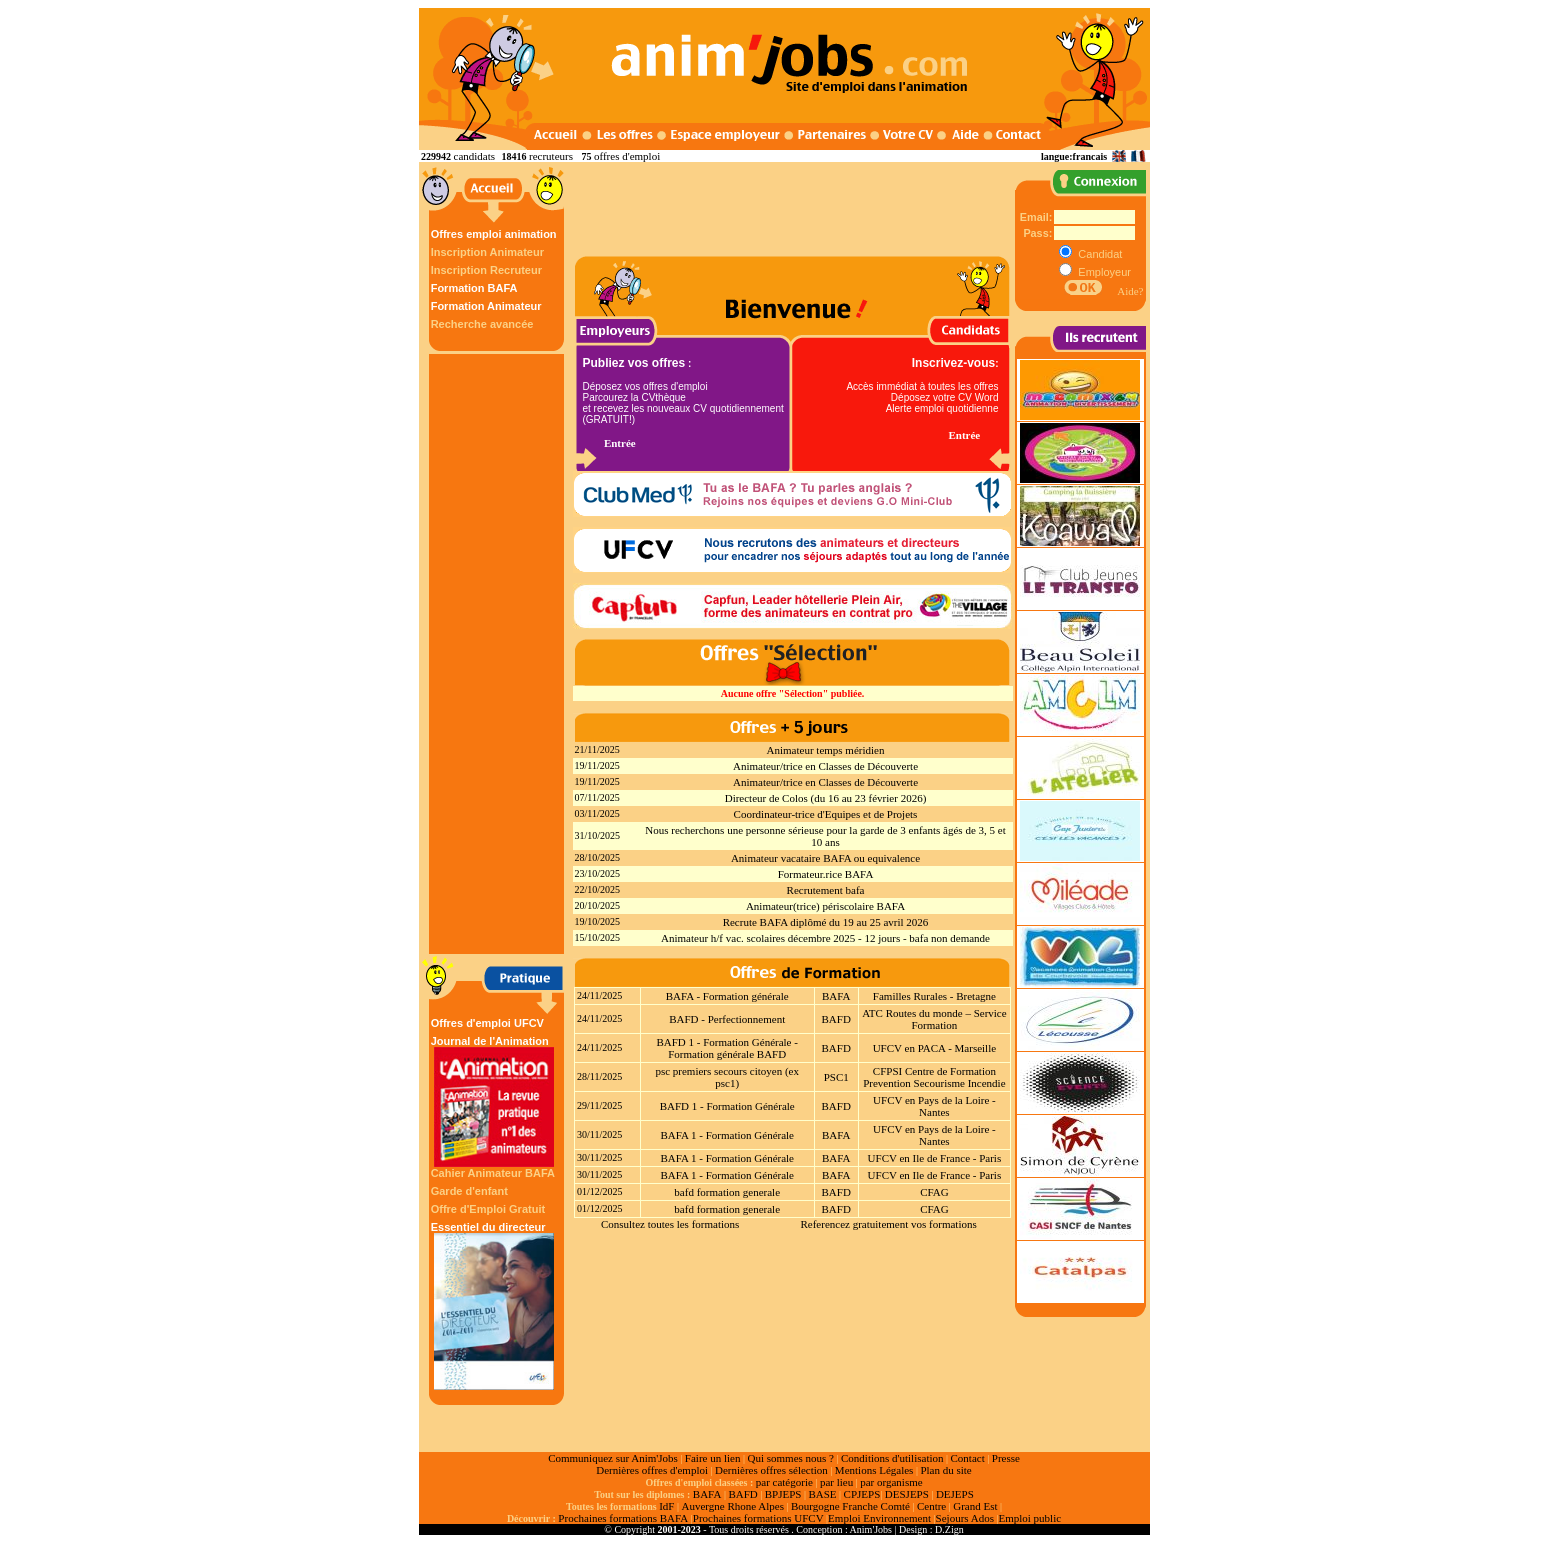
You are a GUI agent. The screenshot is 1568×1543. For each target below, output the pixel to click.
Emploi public (1029, 1518)
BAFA (836, 996)
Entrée (620, 443)
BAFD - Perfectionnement (727, 1019)
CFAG (934, 1192)
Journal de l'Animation (494, 1101)
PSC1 (836, 1077)
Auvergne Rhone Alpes (732, 1506)
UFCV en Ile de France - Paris (935, 1158)
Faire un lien (713, 1458)
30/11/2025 (599, 1134)
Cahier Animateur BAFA (493, 1173)
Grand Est (975, 1506)
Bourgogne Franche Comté (850, 1506)
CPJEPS (862, 1494)
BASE (822, 1494)
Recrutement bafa (826, 890)
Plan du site (945, 1470)
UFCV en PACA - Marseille (934, 1048)
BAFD (836, 1019)
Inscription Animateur (487, 252)
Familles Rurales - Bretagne (934, 996)
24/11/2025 (599, 995)
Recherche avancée (482, 324)
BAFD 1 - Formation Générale (727, 1106)
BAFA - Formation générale (727, 996)
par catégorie (784, 1482)
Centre (931, 1506)
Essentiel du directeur (494, 1305)
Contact (968, 1458)
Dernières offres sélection (771, 1470)
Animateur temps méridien (826, 750)
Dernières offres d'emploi (652, 1470)
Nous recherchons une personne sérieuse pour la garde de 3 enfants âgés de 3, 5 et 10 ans (825, 836)
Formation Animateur (486, 306)
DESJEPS (907, 1494)
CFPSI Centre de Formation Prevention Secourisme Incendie (934, 1077)
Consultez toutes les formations (670, 1224)
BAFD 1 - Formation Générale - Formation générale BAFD (726, 1048)
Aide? (1130, 291)
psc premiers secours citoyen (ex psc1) (727, 1077)
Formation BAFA (474, 288)
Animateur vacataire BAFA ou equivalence (825, 858)
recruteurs (551, 156)
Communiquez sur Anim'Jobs (613, 1458)
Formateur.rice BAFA (826, 874)
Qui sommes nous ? (790, 1458)
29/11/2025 (599, 1105)
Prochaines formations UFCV (758, 1518)
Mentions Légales (874, 1470)
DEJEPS (955, 1494)
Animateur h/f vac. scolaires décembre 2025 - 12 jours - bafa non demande (825, 938)
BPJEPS (783, 1494)
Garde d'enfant (469, 1191)
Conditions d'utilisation (892, 1458)
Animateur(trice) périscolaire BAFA (825, 906)
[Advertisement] (499, 654)
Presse (1006, 1458)
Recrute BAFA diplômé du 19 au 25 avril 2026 (826, 922)
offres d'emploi (627, 156)
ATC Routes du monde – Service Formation (934, 1019)
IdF (666, 1506)
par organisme (891, 1482)
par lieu (836, 1482)
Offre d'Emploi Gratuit (488, 1209)
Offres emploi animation (494, 234)
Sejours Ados (965, 1518)
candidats (475, 156)
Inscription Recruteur (486, 270)
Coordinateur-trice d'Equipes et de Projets (826, 814)
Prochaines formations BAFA (623, 1518)
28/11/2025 (599, 1076)
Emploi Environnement (879, 1518)
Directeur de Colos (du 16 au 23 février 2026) (826, 798)
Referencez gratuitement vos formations (888, 1224)
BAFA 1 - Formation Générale (727, 1135)
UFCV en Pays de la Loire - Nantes (934, 1106)
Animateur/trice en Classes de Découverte (825, 766)
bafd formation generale (727, 1192)
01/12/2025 (600, 1191)
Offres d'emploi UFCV (487, 1023)
